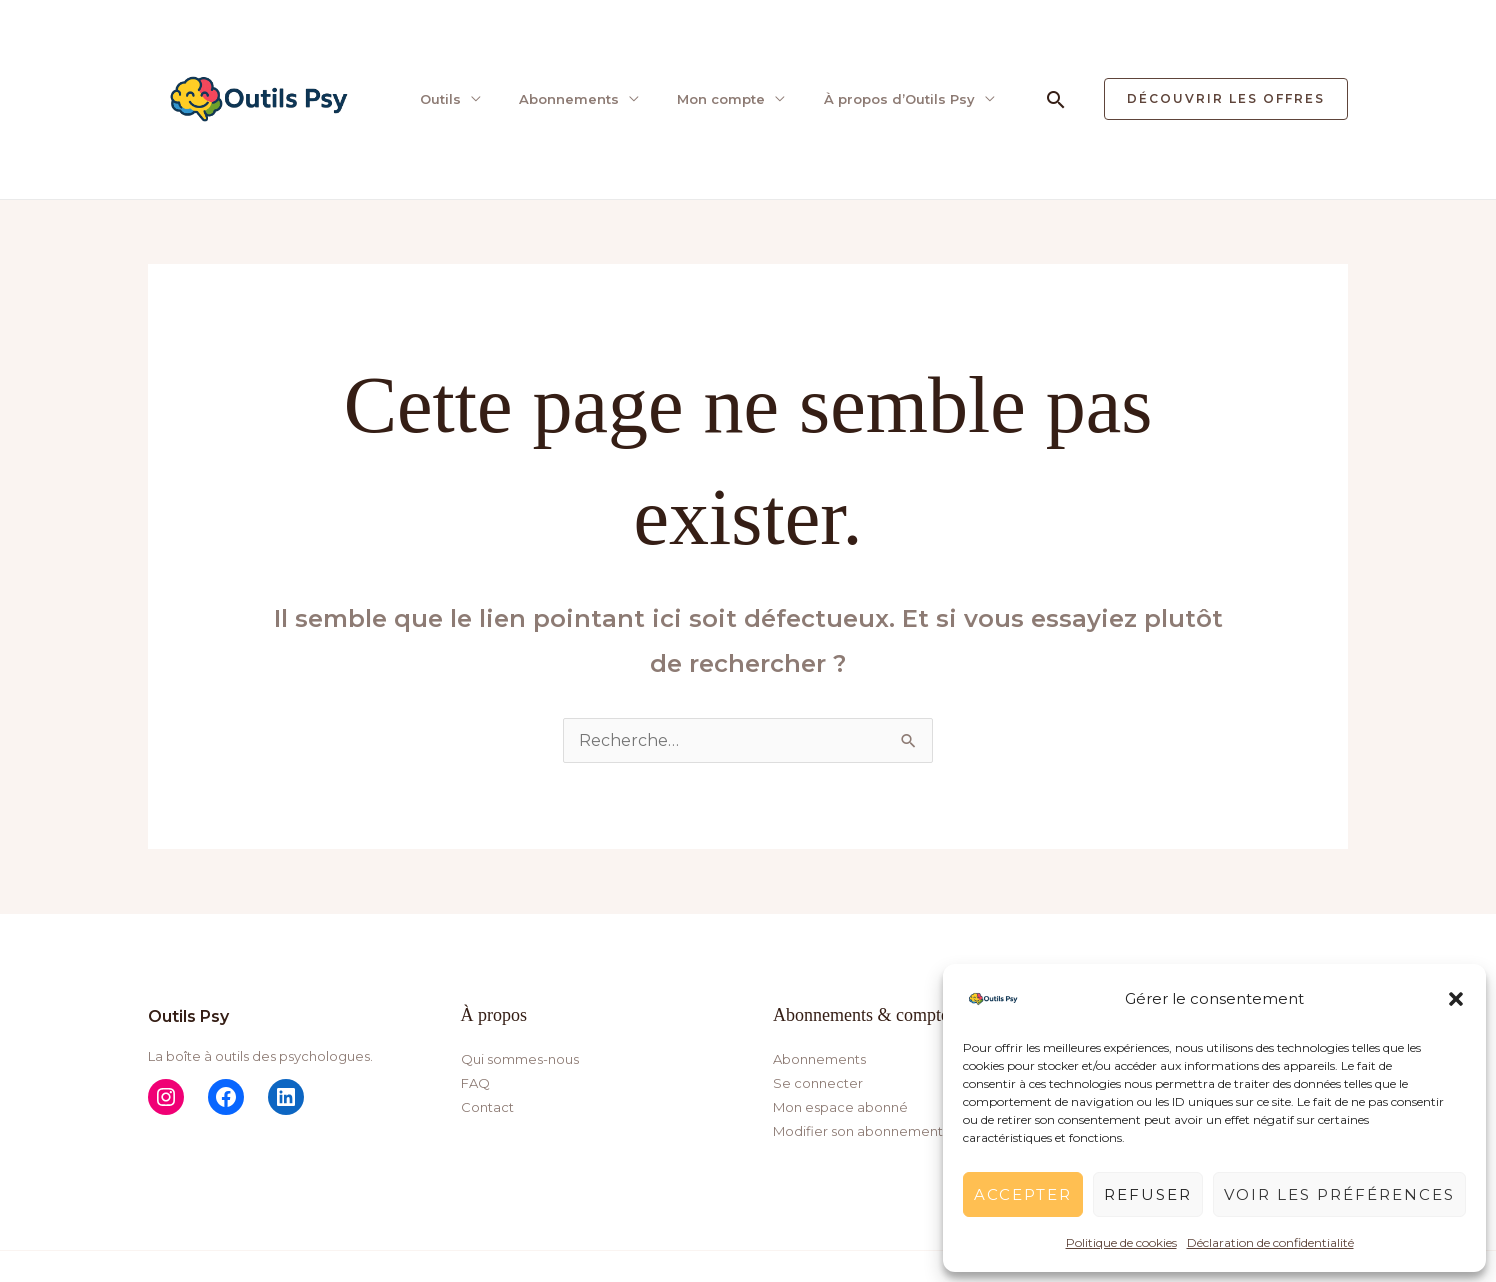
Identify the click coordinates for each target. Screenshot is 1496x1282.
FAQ (475, 1083)
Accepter (1023, 1194)
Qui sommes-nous (520, 1059)
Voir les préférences (1339, 1194)
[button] (1456, 999)
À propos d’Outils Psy (892, 99)
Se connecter (818, 1083)
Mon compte (716, 99)
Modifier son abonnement (858, 1131)
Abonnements (565, 99)
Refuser (1148, 1194)
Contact (487, 1107)
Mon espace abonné (840, 1107)
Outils (437, 99)
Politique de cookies (1121, 1242)
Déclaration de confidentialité (1270, 1242)
